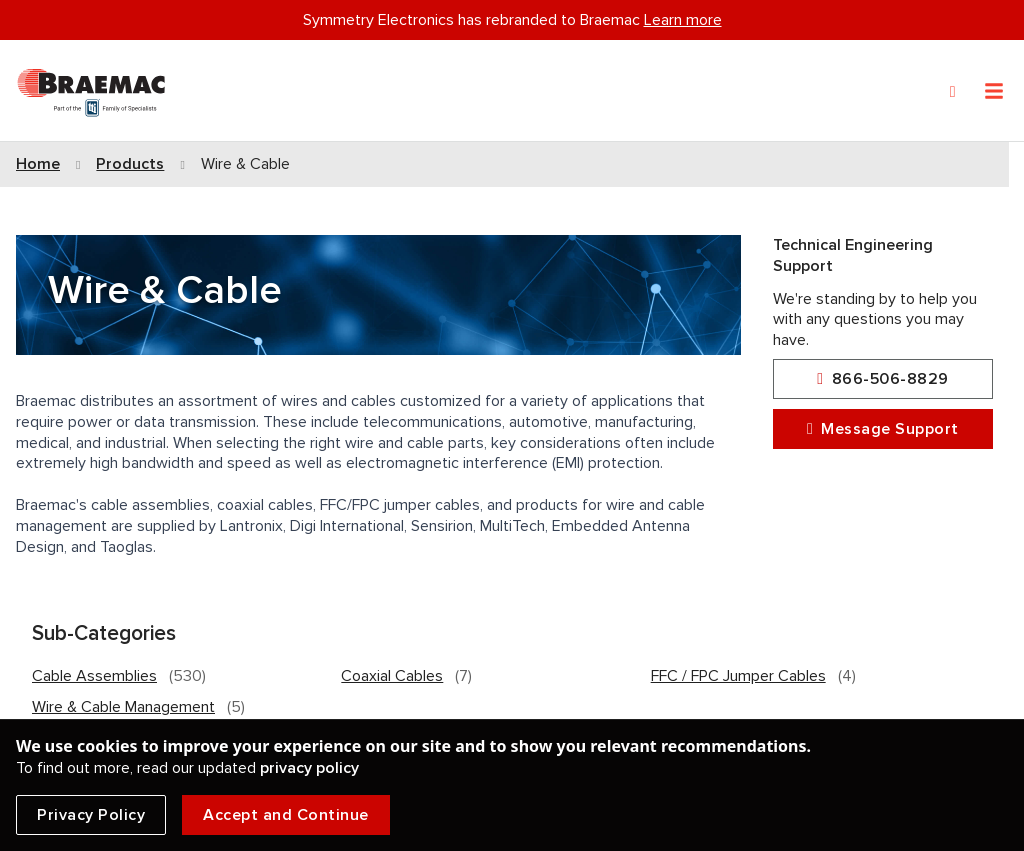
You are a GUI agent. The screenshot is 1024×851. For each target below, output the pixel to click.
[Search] (953, 92)
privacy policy (309, 768)
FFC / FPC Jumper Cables (738, 676)
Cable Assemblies (94, 676)
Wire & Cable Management (123, 707)
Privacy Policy (91, 815)
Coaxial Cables (392, 676)
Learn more (683, 20)
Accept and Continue (286, 815)
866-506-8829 (882, 379)
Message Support (883, 429)
